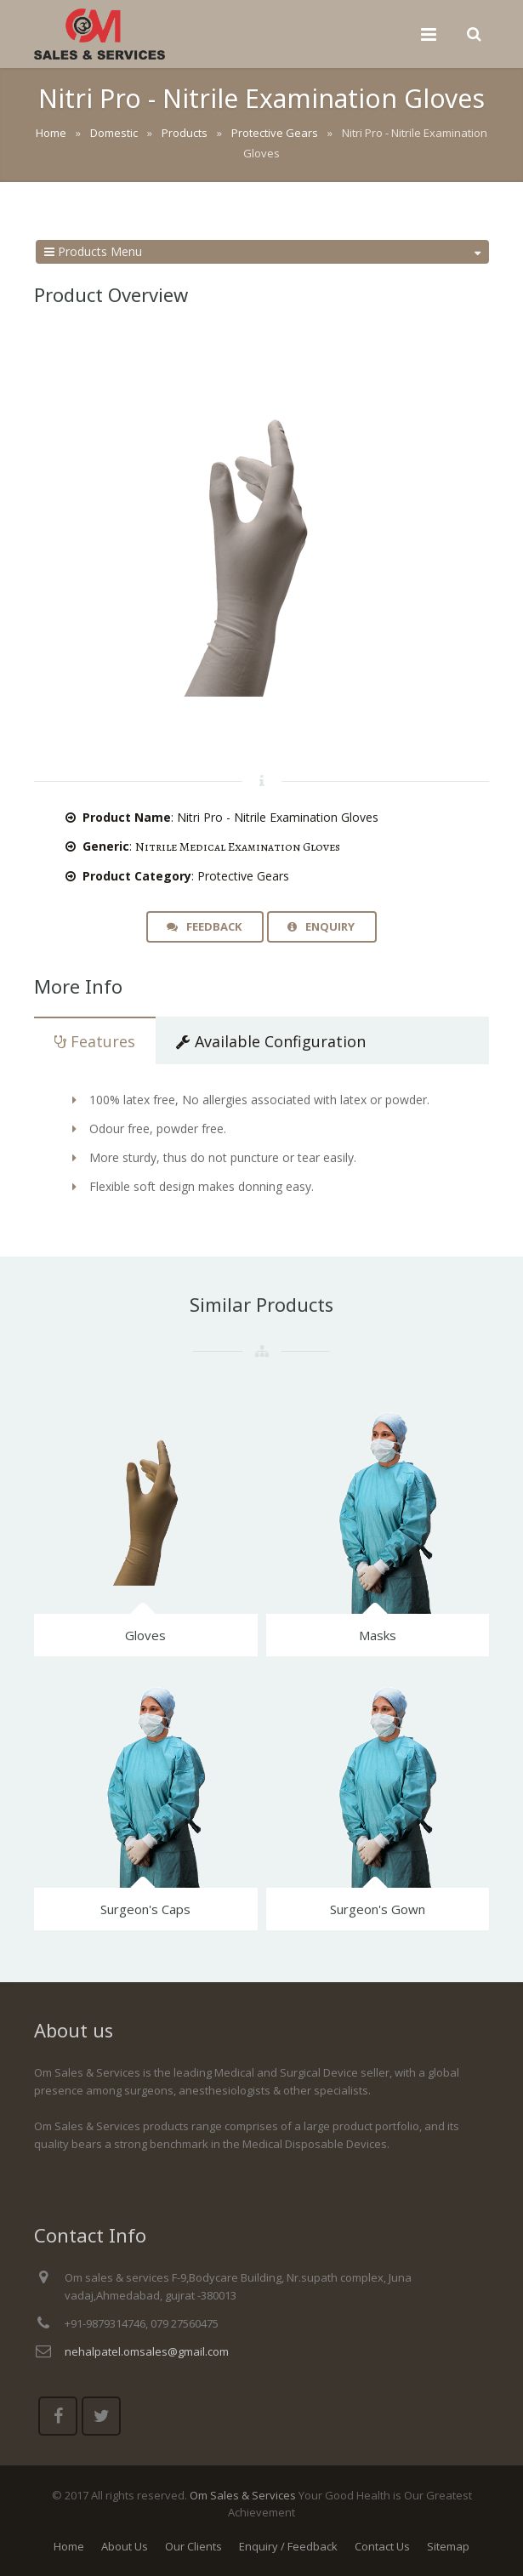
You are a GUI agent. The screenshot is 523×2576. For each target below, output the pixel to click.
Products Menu (262, 251)
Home (69, 2546)
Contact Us (382, 2546)
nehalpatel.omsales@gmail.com (147, 2351)
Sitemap (448, 2546)
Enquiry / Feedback (288, 2546)
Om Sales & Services (243, 2495)
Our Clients (193, 2546)
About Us (124, 2546)
